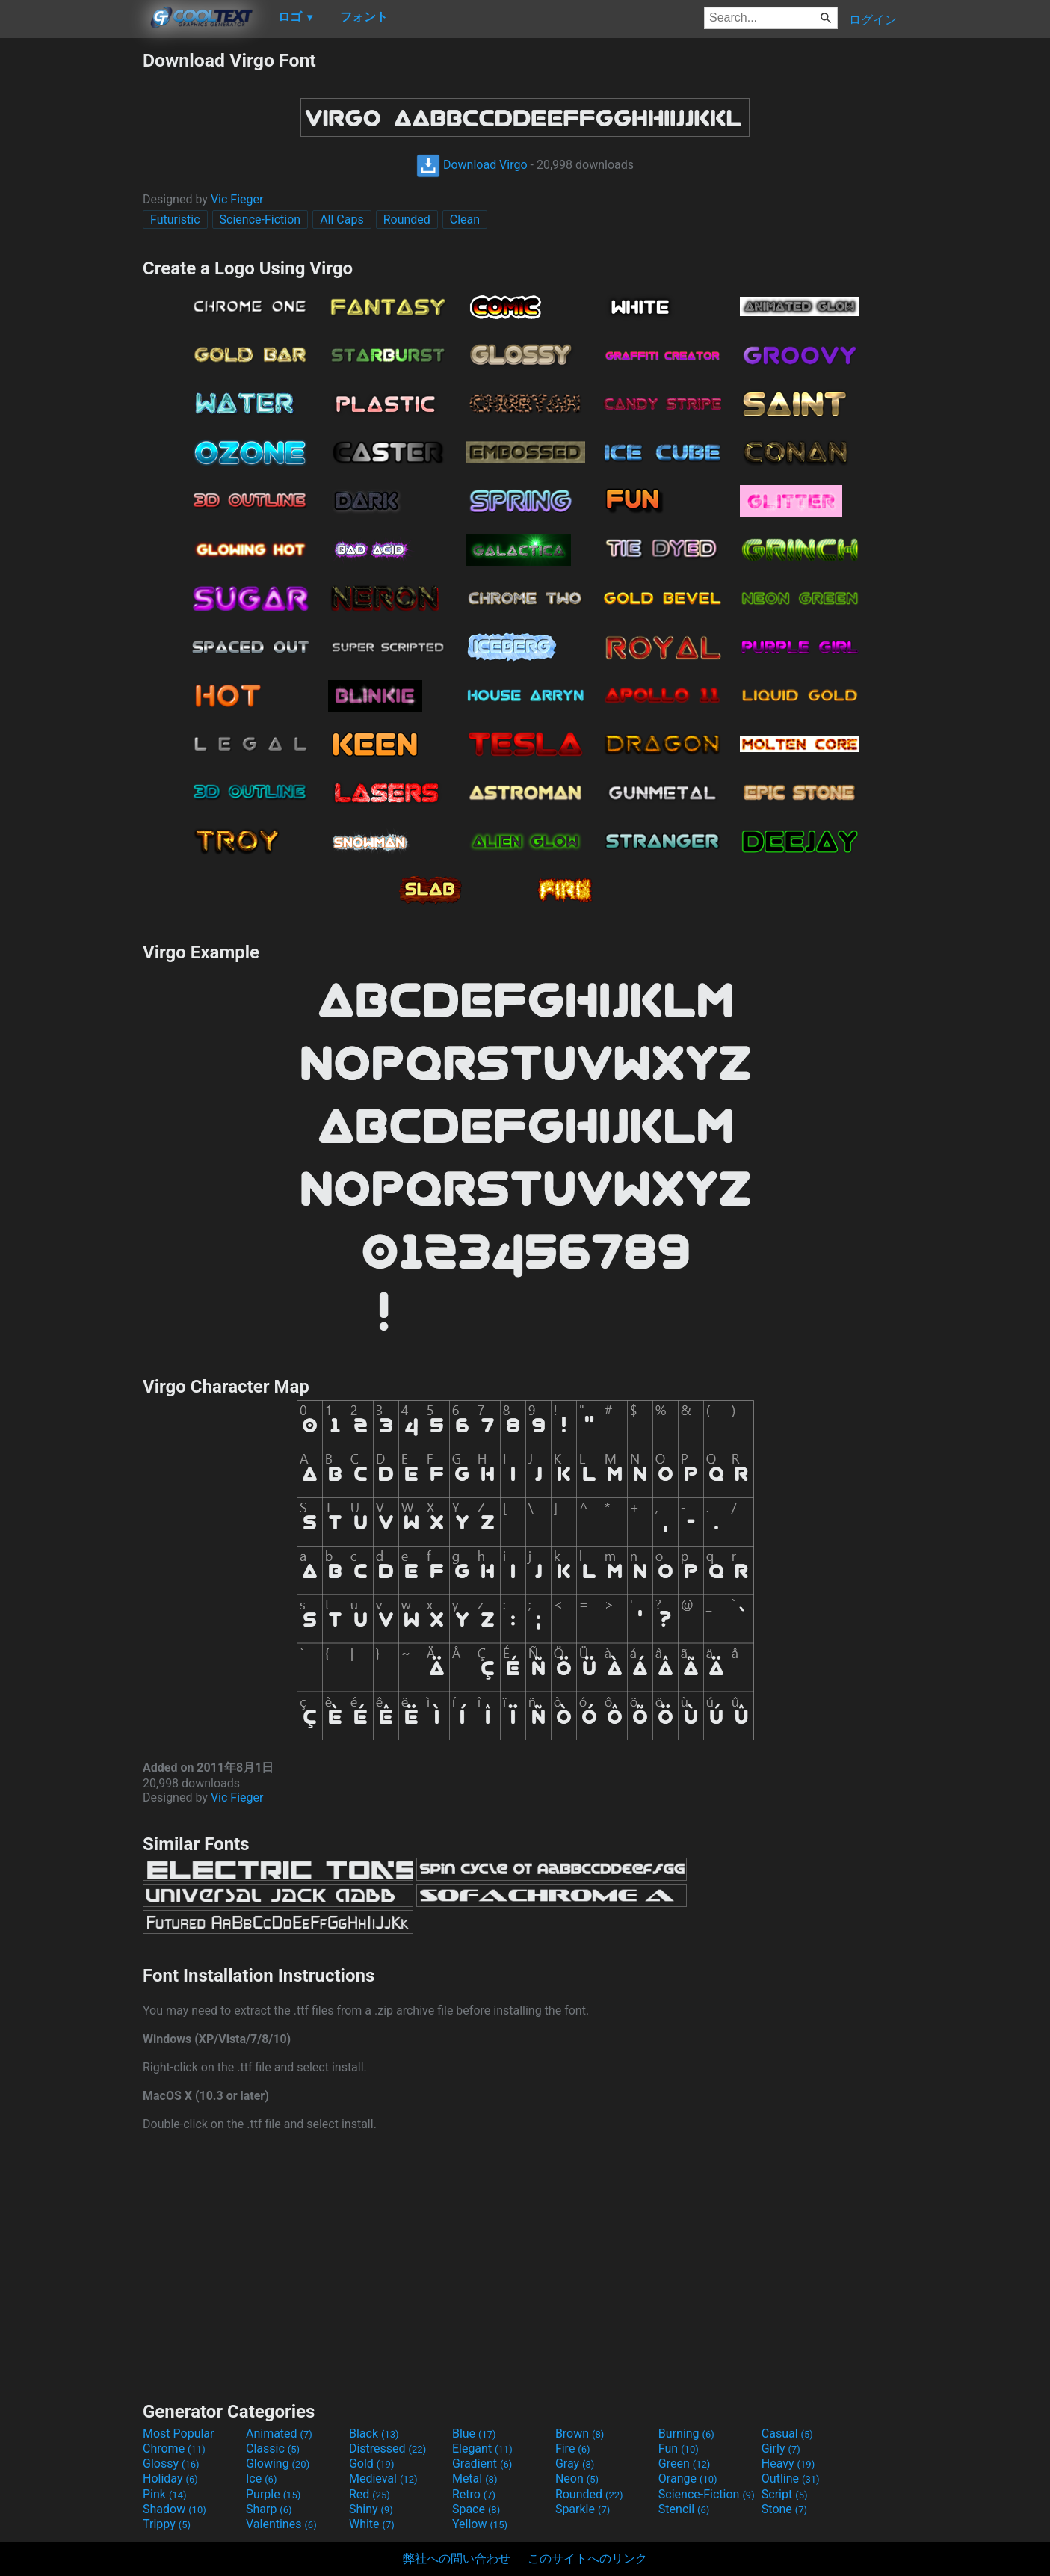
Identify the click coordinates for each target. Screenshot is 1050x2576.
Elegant (482, 2448)
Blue (474, 2433)
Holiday (170, 2478)
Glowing (277, 2463)
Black (374, 2433)
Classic (273, 2448)
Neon (577, 2478)
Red (369, 2494)
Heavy (788, 2463)
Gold (372, 2463)
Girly (781, 2448)
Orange (687, 2478)
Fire (572, 2448)
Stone (784, 2509)
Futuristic (175, 219)
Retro (473, 2494)
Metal (475, 2478)
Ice (261, 2478)
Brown (579, 2433)
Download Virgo (472, 165)
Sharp (269, 2509)
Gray (574, 2463)
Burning (686, 2433)
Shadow (174, 2509)
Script (785, 2494)
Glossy (171, 2463)
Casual (787, 2433)
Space (476, 2509)
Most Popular (178, 2433)
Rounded (406, 219)
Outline (791, 2478)
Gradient (482, 2463)
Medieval (383, 2478)
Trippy (167, 2524)
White (372, 2524)
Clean (465, 219)
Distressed (387, 2448)
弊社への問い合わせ (456, 2558)
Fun (678, 2448)
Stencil (683, 2509)
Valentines (281, 2524)
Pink (165, 2494)
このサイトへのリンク (587, 2558)
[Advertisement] (71, 273)
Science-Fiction (260, 219)
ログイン (873, 20)
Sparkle (582, 2509)
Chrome (174, 2448)
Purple (273, 2494)
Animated (279, 2433)
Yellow (479, 2524)
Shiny (371, 2509)
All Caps (342, 219)
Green (684, 2463)
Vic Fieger (237, 199)
